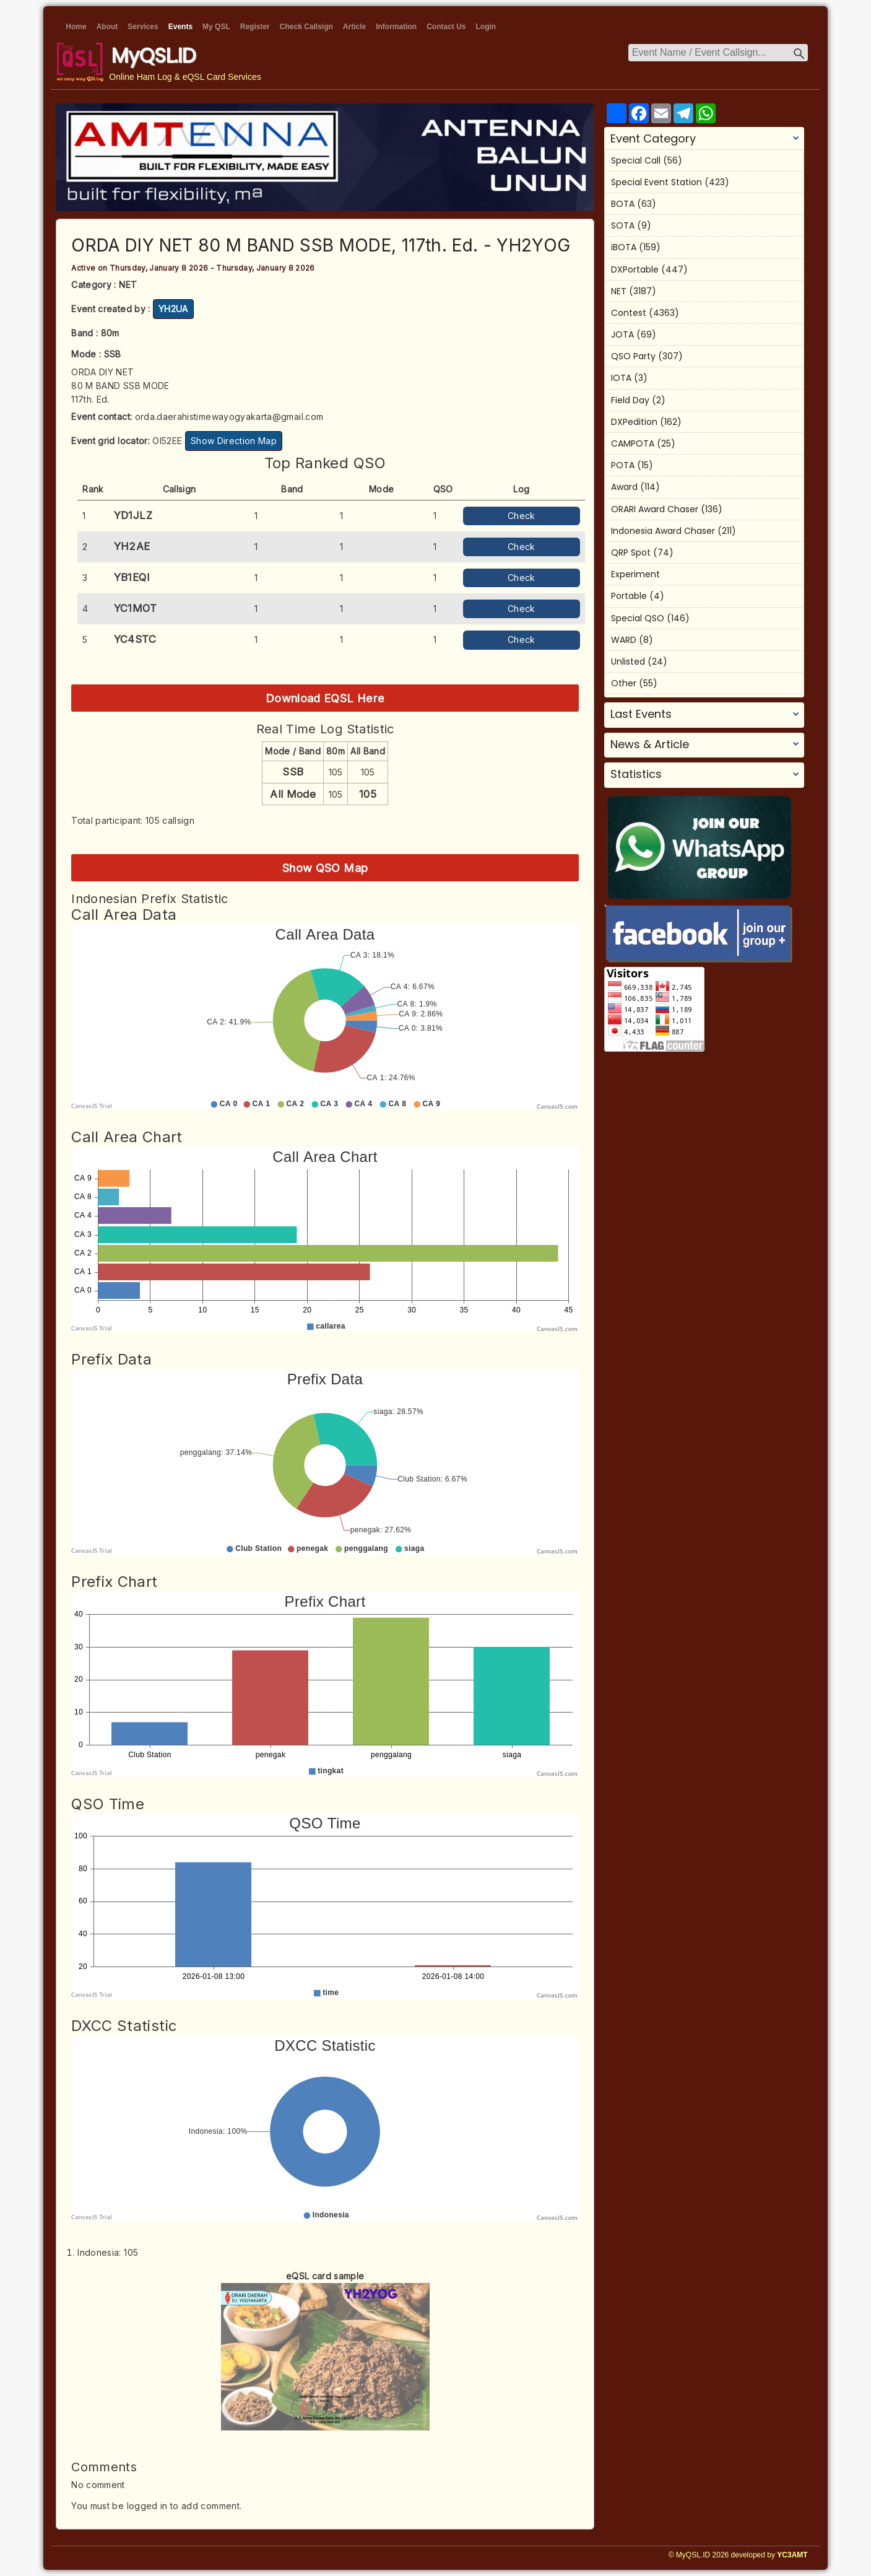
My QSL (216, 26)
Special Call (636, 160)
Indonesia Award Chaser (663, 531)
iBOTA (623, 247)
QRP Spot (631, 552)
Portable (629, 596)
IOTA (621, 378)
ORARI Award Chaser (654, 509)
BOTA (623, 204)
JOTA (622, 334)
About (107, 26)
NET (618, 291)
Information (396, 26)
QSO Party (633, 356)
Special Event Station (656, 182)
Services (143, 26)
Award (624, 487)
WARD (623, 640)
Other (623, 683)
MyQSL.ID (153, 55)
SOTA (623, 225)
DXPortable (635, 269)
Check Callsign (306, 26)
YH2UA (173, 308)
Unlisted (628, 661)
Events (180, 26)
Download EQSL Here (325, 698)
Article (354, 26)
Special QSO (637, 618)
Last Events (641, 714)
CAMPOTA (632, 443)
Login (486, 26)
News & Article (649, 744)
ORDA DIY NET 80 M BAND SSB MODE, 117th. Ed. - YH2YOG (320, 245)
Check (521, 515)
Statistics (636, 774)
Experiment (635, 574)
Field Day (630, 400)
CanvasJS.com (557, 1106)
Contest (628, 313)
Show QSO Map (325, 868)
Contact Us (446, 26)
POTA (623, 465)
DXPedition (634, 422)
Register (255, 26)
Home (76, 26)
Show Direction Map (234, 440)
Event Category (653, 139)
